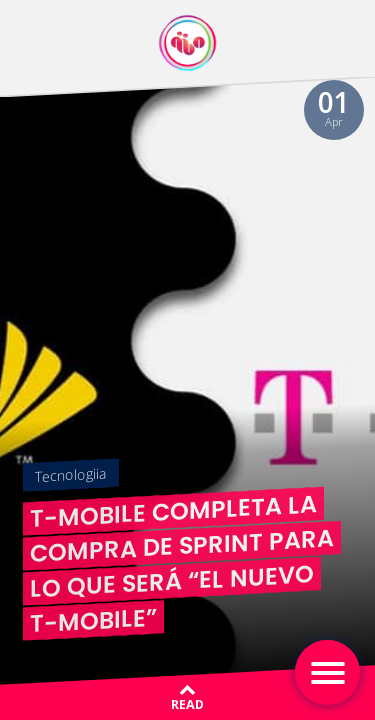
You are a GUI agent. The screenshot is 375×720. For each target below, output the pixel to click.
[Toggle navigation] (327, 672)
